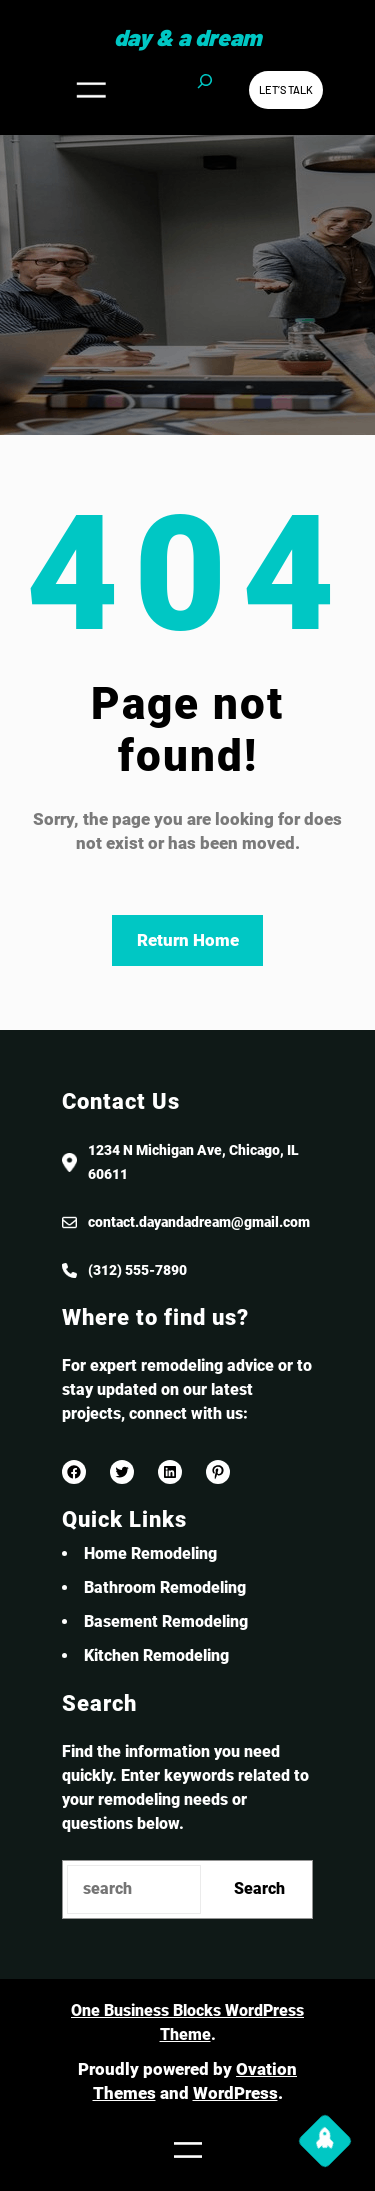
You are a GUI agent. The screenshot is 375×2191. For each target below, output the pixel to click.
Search (259, 1888)
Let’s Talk (286, 89)
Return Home (188, 940)
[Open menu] (91, 90)
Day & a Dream (187, 37)
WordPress (235, 2093)
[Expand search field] (205, 90)
